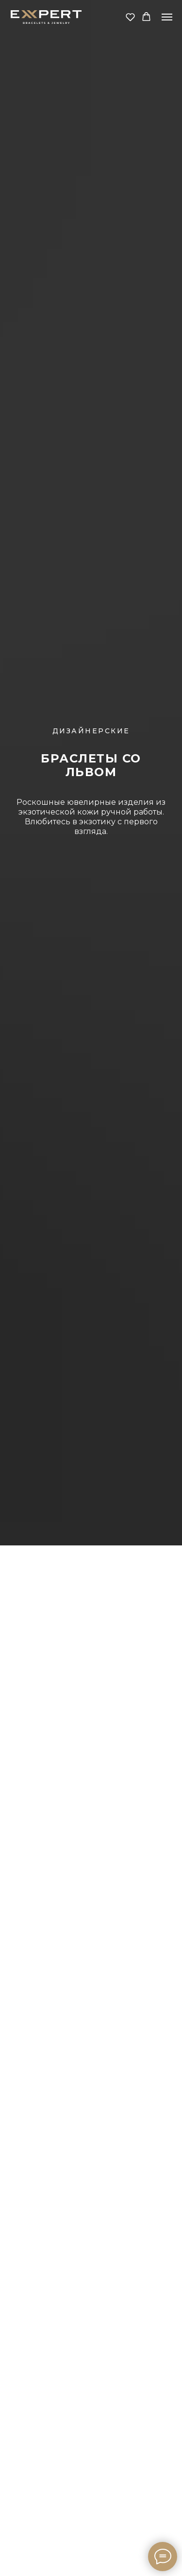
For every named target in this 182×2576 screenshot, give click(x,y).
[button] (130, 16)
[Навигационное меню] (167, 17)
